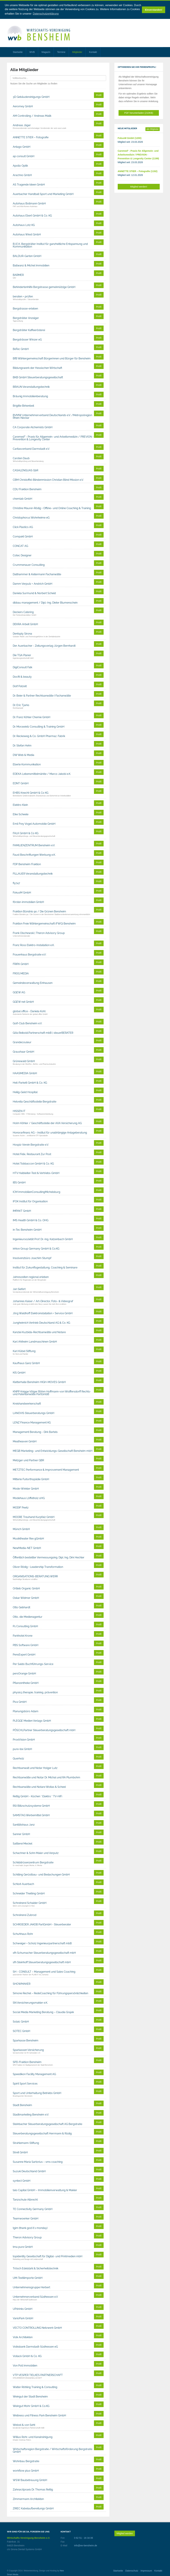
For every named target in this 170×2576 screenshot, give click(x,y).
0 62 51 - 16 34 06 (83, 2537)
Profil (98, 95)
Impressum (146, 2570)
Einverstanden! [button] (153, 9)
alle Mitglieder (152, 129)
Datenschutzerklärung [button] (46, 13)
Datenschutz (131, 2570)
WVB (32, 52)
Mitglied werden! (138, 186)
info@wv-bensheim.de (85, 2545)
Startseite (18, 52)
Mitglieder (77, 52)
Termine (61, 52)
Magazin (46, 52)
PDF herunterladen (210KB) (138, 112)
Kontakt (93, 52)
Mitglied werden (125, 2533)
